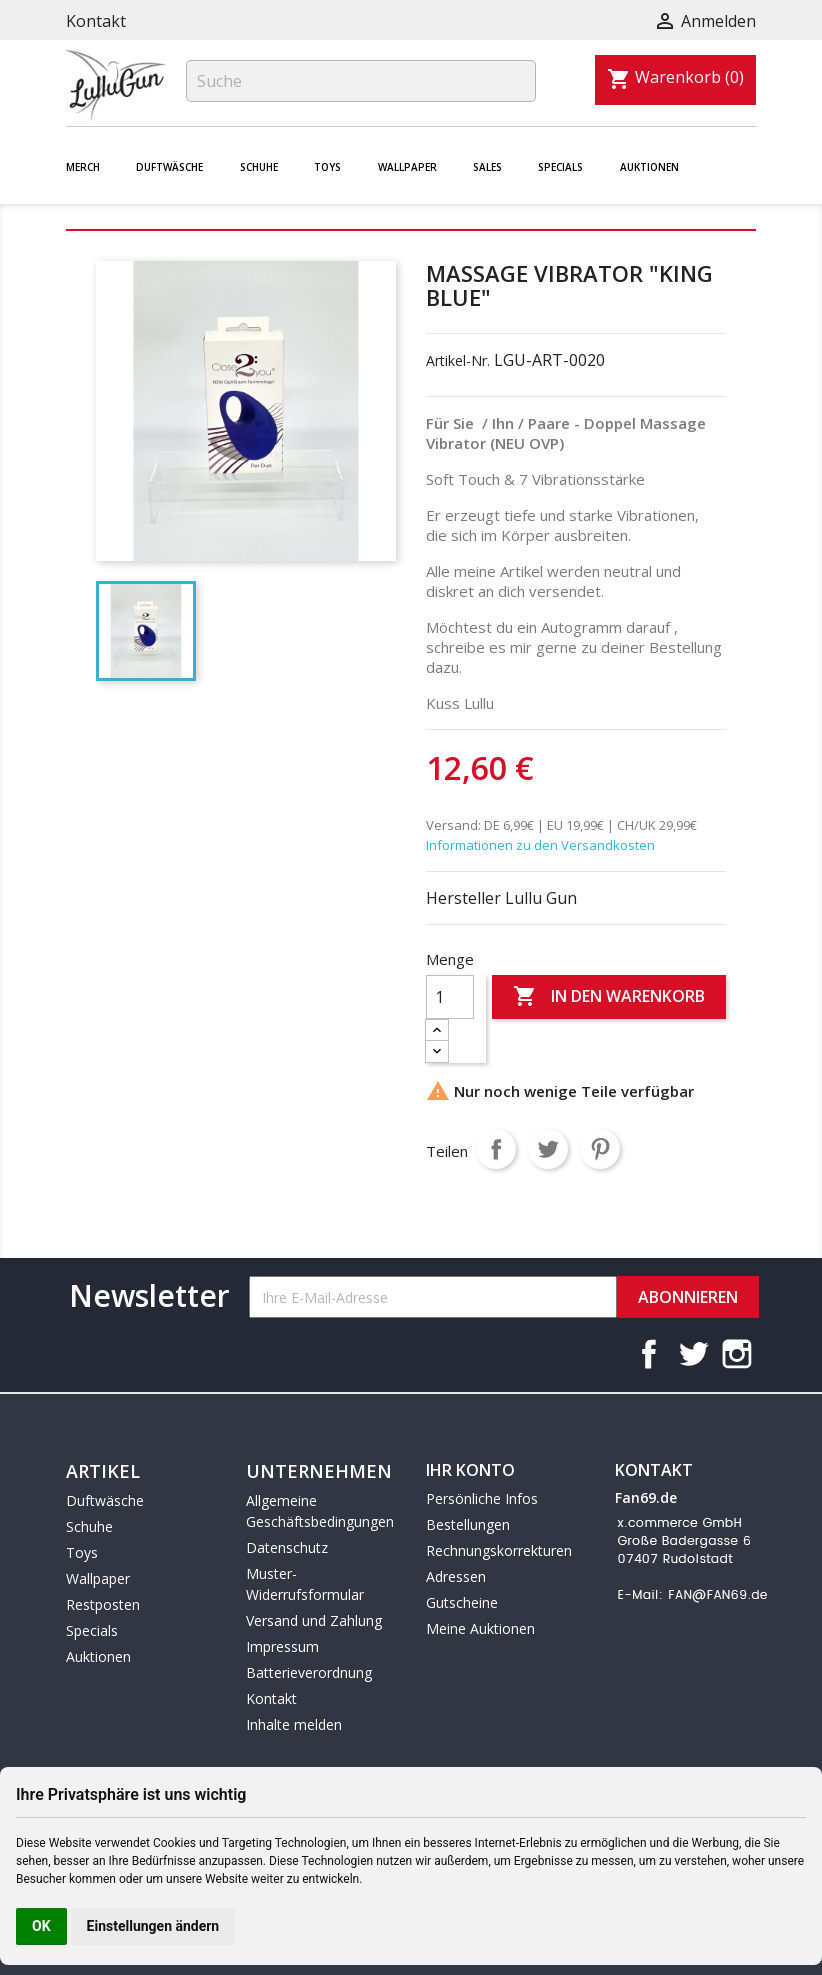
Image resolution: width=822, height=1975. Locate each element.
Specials (560, 167)
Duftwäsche (169, 167)
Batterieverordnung (309, 1672)
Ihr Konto (470, 1470)
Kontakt (96, 21)
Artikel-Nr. (458, 360)
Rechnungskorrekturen (499, 1550)
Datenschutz (287, 1547)
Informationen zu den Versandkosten (540, 845)
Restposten (103, 1604)
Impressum (282, 1646)
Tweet (548, 1149)
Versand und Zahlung (314, 1620)
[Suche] (361, 81)
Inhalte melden (294, 1724)
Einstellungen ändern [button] (153, 1926)
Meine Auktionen (480, 1628)
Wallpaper (407, 167)
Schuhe (259, 167)
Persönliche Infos (482, 1498)
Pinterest (600, 1149)
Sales (487, 167)
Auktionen (649, 167)
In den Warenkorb (609, 997)
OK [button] (41, 1926)
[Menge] (450, 997)
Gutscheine (462, 1602)
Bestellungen (468, 1524)
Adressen (456, 1576)
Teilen (496, 1149)
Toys (327, 167)
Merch (83, 167)
